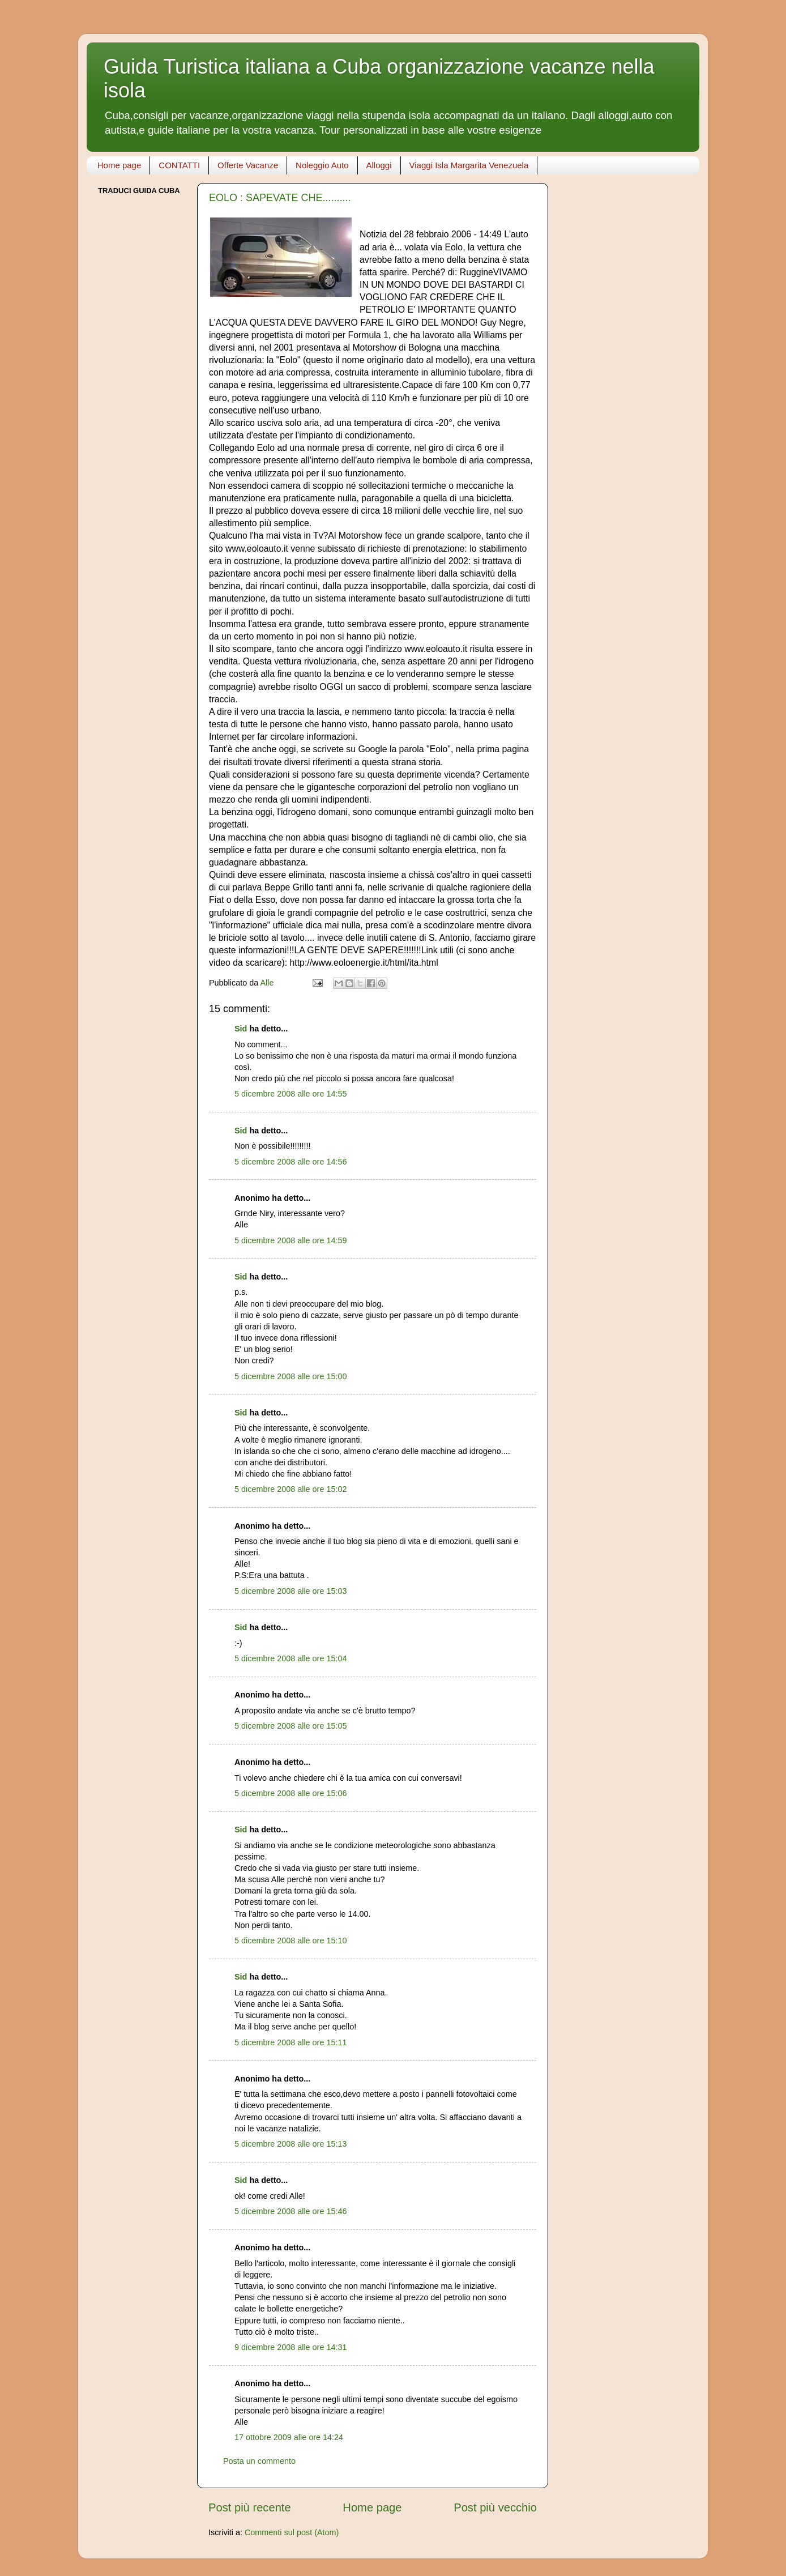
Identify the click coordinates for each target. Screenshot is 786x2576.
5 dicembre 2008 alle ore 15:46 (290, 2211)
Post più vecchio (495, 2507)
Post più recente (249, 2507)
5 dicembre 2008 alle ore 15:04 (290, 1658)
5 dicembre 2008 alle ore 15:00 (290, 1376)
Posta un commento (259, 2461)
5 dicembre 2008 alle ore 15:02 (290, 1489)
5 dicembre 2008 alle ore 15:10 (290, 1940)
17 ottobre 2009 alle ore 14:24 (288, 2437)
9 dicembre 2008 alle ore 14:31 (290, 2347)
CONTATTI (179, 165)
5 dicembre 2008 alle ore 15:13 (290, 2143)
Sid (240, 1028)
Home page (119, 165)
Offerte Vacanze (247, 165)
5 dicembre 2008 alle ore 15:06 (290, 1793)
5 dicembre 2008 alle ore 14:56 (290, 1161)
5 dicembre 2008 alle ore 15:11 (290, 2042)
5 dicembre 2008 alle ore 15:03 (290, 1591)
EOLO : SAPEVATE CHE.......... (280, 197)
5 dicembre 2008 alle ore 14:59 (290, 1240)
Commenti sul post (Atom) (292, 2532)
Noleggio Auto (322, 165)
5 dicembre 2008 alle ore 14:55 (290, 1093)
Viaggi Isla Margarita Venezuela (469, 165)
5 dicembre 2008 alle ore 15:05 (290, 1725)
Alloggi (379, 165)
